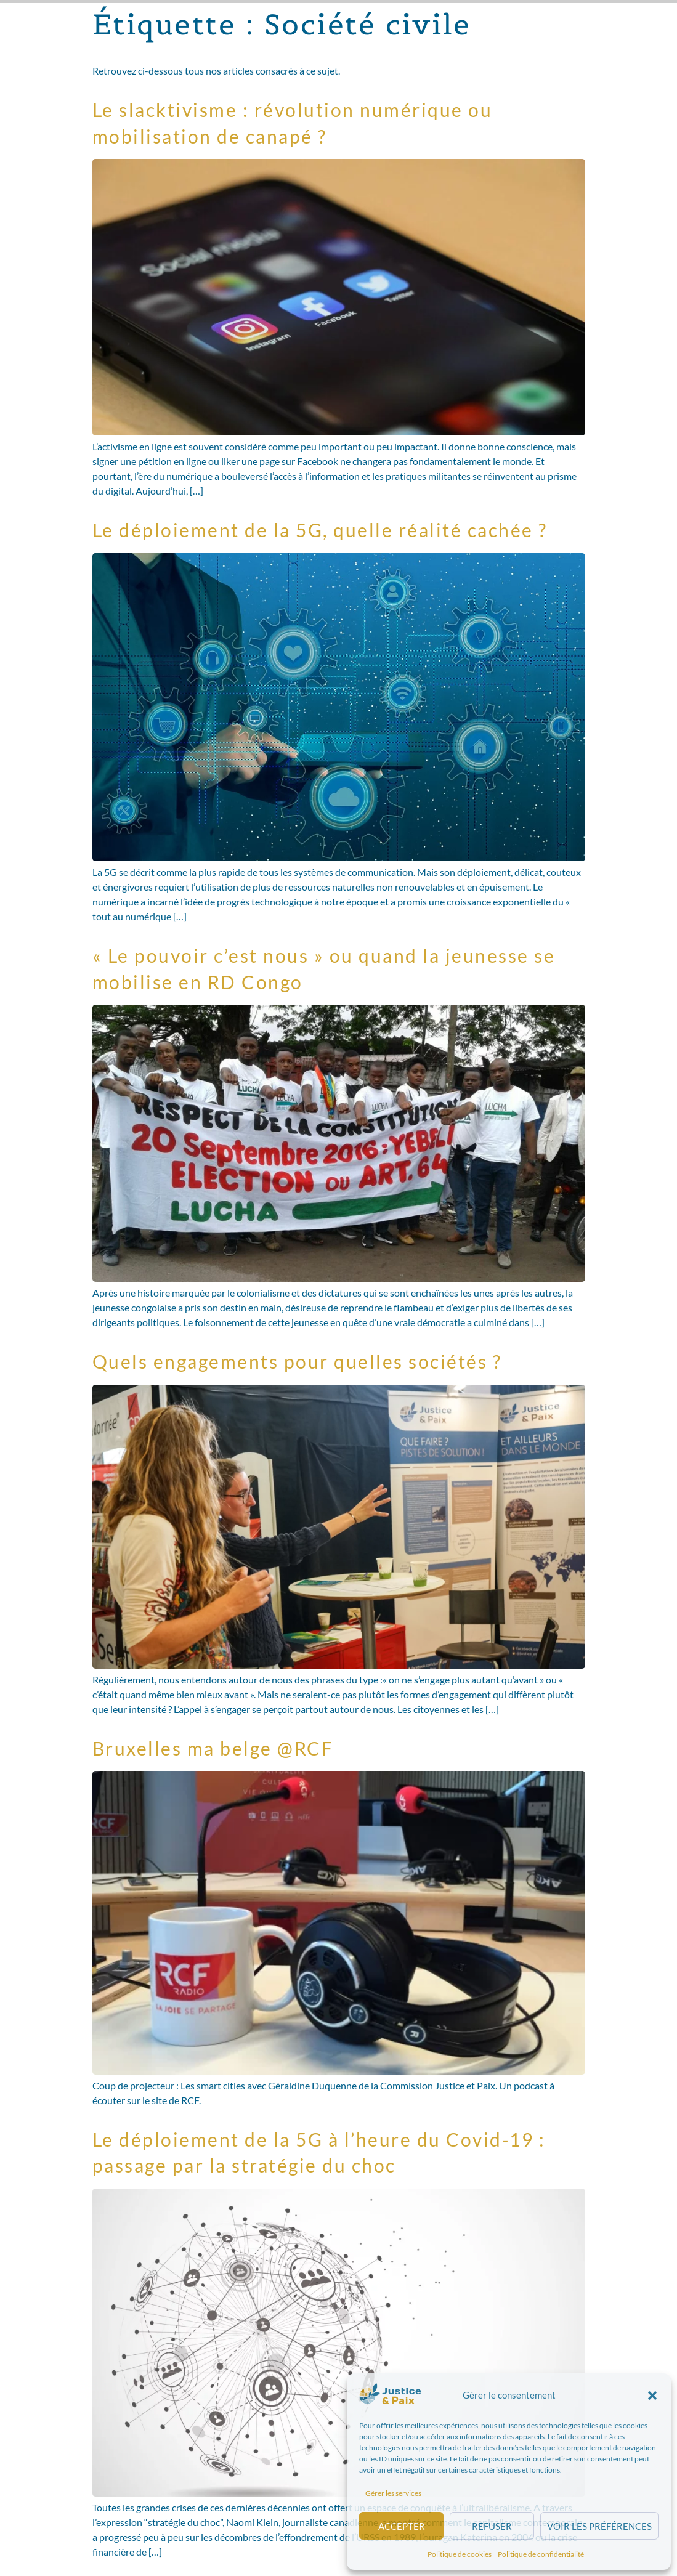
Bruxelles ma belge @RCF (213, 1748)
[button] (652, 2395)
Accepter (401, 2526)
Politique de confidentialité (541, 2554)
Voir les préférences (599, 2526)
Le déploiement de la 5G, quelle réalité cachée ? (320, 530)
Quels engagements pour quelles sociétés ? (297, 1361)
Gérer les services (393, 2493)
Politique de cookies (460, 2554)
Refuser (492, 2526)
